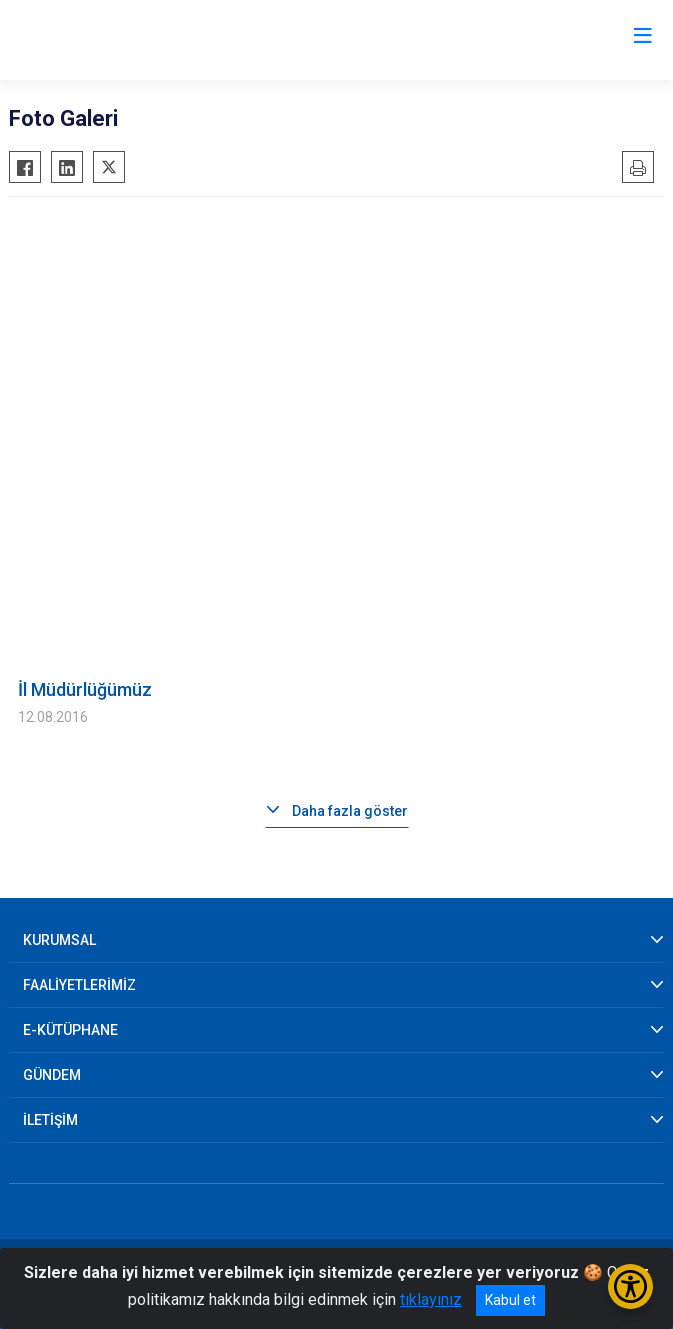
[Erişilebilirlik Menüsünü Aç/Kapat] (630, 1286)
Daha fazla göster (350, 811)
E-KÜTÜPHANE (70, 1030)
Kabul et (510, 1300)
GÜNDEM (52, 1075)
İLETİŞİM (50, 1120)
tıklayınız (431, 1299)
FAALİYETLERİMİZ (79, 985)
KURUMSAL (59, 940)
